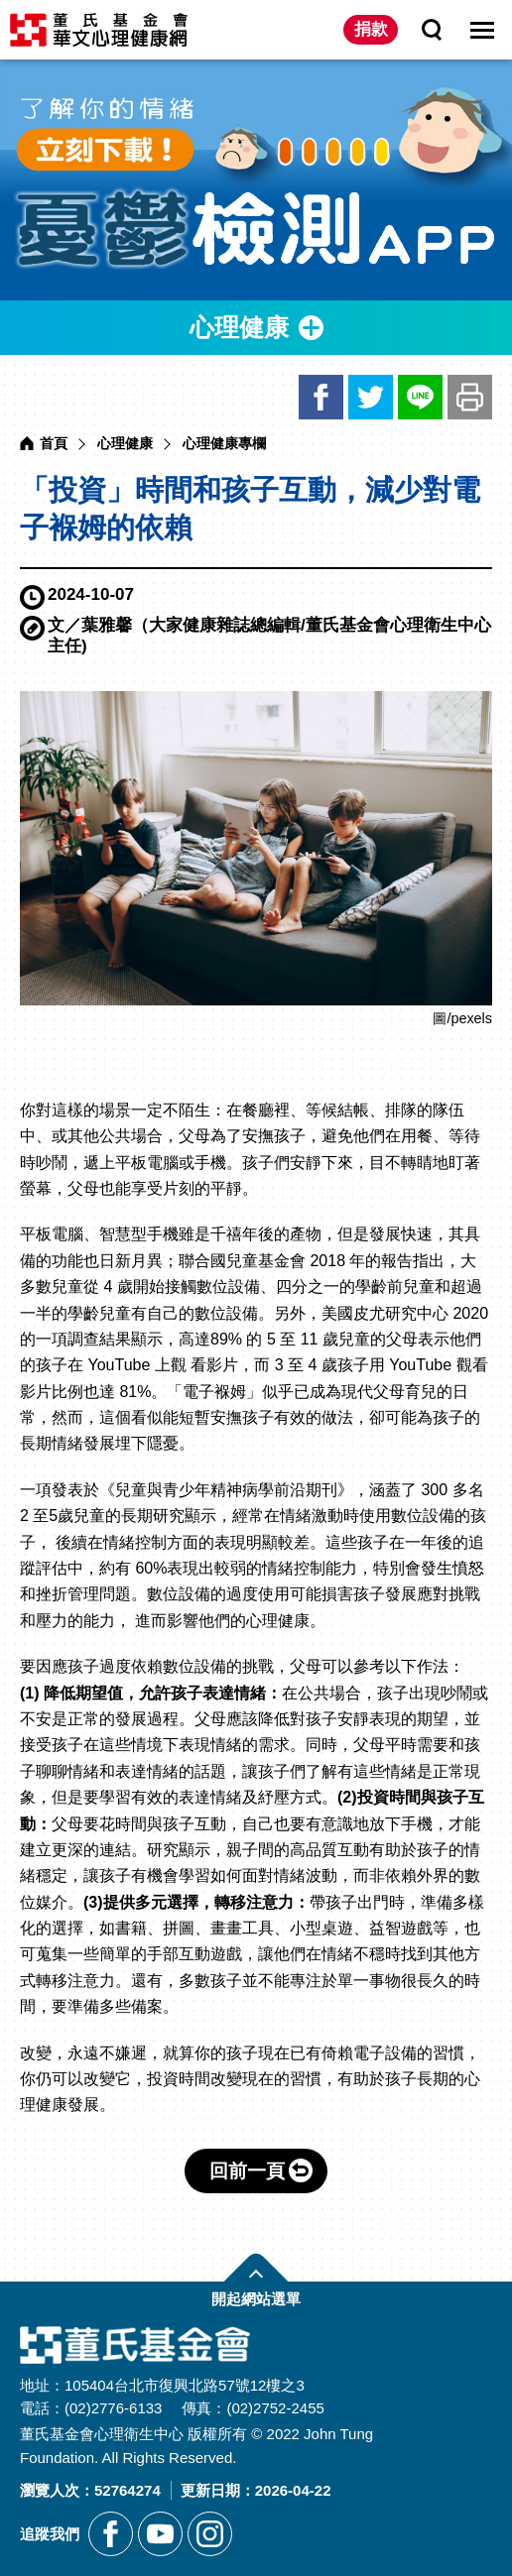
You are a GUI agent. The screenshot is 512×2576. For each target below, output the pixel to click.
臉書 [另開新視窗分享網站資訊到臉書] (321, 397)
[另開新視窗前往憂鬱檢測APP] (256, 179)
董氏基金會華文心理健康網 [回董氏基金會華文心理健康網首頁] (99, 30)
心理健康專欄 (224, 443)
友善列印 (470, 397)
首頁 (53, 443)
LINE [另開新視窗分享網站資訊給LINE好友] (420, 397)
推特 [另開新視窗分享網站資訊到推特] (370, 397)
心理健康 (125, 443)
